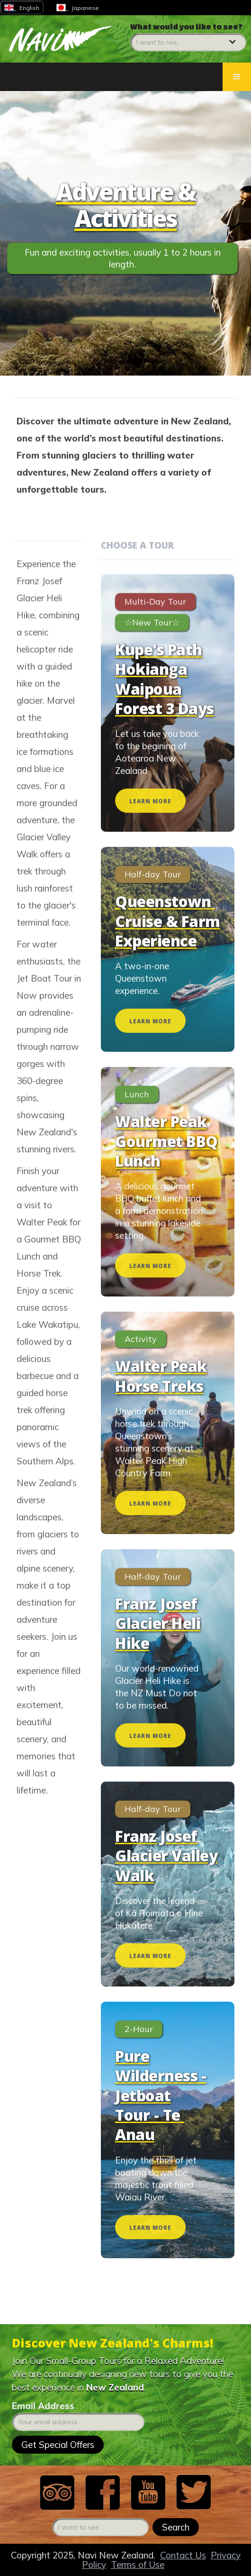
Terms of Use (137, 2564)
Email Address (43, 2405)
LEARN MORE (150, 816)
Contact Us (183, 2555)
